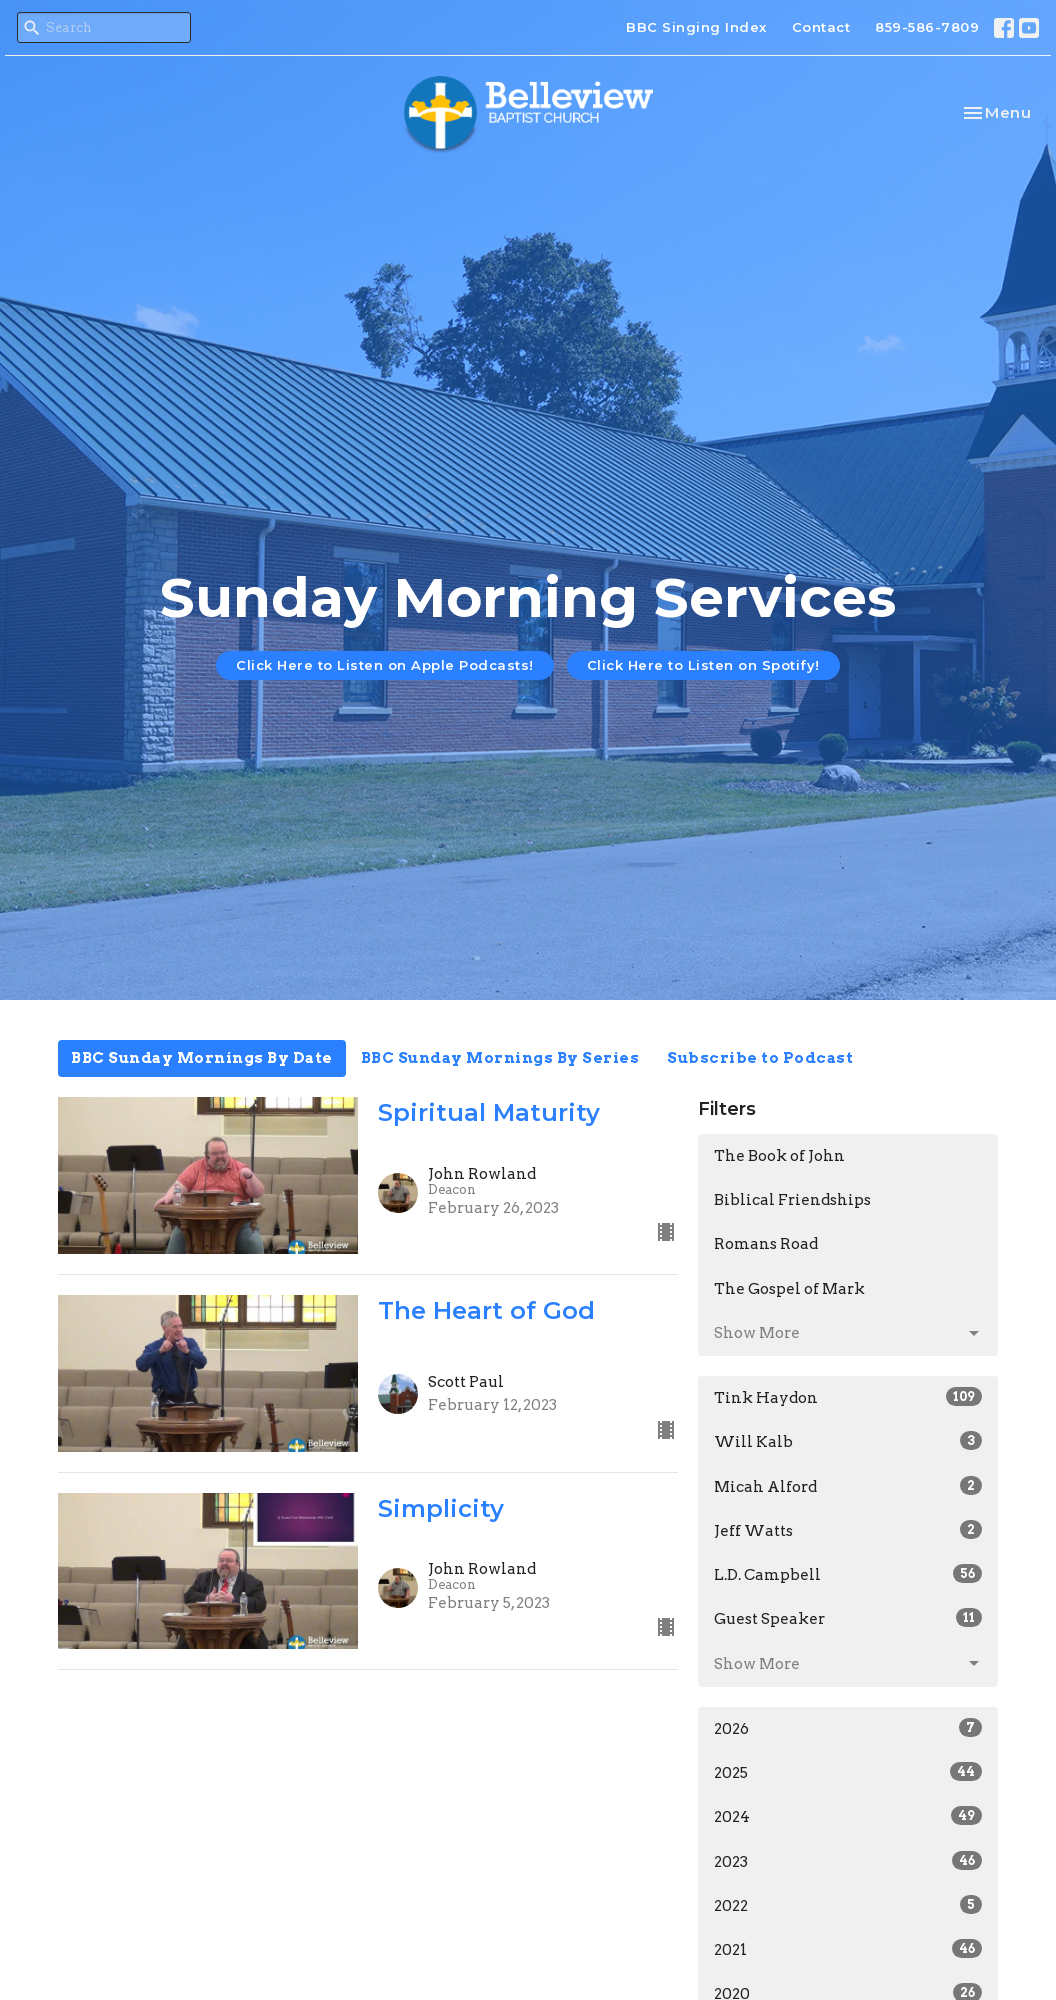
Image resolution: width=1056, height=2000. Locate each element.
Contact (821, 27)
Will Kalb (848, 1441)
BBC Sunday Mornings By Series (500, 1058)
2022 (848, 1905)
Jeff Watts (848, 1530)
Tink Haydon (848, 1397)
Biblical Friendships (792, 1200)
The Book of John (779, 1156)
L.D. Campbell (848, 1574)
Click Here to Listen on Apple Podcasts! (385, 665)
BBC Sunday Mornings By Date (202, 1058)
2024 (848, 1816)
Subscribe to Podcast (760, 1058)
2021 (848, 1949)
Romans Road (766, 1244)
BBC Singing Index (696, 27)
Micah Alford (848, 1486)
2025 (848, 1772)
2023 (848, 1861)
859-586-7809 (927, 27)
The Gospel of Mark (789, 1289)
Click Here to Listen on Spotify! (703, 665)
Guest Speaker (848, 1618)
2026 (848, 1728)
